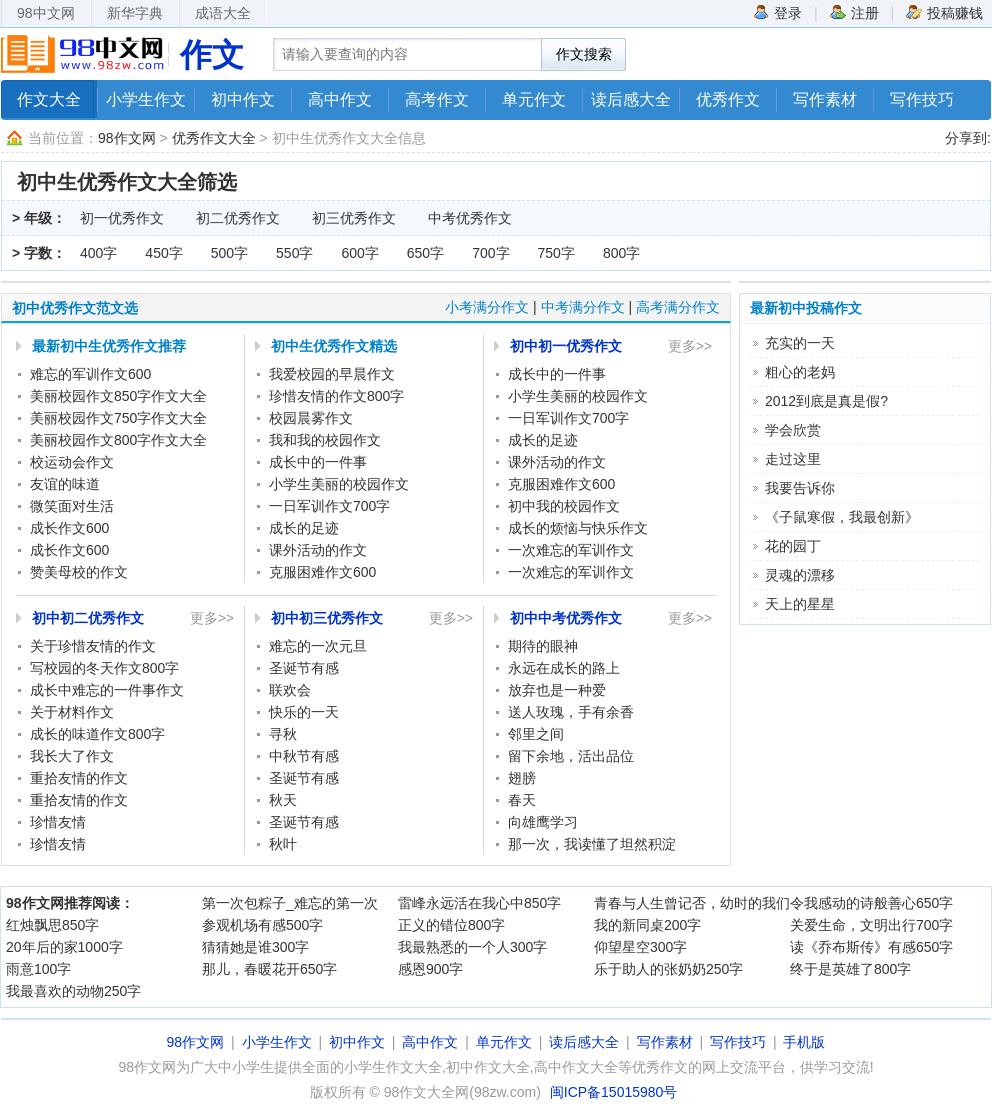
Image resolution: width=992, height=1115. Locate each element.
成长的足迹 (304, 528)
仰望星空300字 (640, 947)
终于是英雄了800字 (850, 969)
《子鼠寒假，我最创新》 (842, 517)
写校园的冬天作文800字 (104, 668)
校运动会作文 (72, 462)
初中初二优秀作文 (88, 618)
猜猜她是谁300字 (255, 947)
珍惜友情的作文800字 (336, 396)
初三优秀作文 (354, 218)
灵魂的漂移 (800, 575)
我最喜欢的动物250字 (73, 991)
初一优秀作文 (122, 218)
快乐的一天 (304, 712)
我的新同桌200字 (647, 925)
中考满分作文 (583, 307)
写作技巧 (922, 99)
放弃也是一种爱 (557, 690)
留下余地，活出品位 (571, 756)
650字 (425, 253)
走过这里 (793, 459)
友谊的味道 (65, 484)
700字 (490, 253)
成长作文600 (69, 528)
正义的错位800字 (451, 925)
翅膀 (522, 778)
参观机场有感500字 (262, 925)
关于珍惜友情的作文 (93, 646)
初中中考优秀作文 (566, 618)
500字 (229, 253)
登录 (777, 12)
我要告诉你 (800, 488)
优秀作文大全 (214, 138)
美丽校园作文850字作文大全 (118, 396)
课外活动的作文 (318, 550)
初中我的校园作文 (564, 506)
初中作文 (243, 99)
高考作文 (437, 99)
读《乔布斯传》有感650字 (871, 947)
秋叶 (283, 844)
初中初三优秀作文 (327, 618)
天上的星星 (800, 604)
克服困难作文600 (322, 572)
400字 (98, 253)
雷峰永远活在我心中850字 (479, 903)
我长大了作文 (72, 756)
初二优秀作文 (238, 218)
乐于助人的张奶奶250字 (668, 969)
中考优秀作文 (470, 218)
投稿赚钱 (944, 12)
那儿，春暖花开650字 (269, 969)
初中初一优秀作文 (566, 346)
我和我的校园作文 (325, 440)
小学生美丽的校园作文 (339, 484)
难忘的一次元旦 (318, 646)
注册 (854, 12)
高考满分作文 (678, 307)
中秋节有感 (304, 756)
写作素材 (825, 99)
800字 (621, 253)
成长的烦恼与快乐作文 (578, 528)
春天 (522, 800)
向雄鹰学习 (543, 822)
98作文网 (127, 138)
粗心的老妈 (800, 372)
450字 (163, 253)
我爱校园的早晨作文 (332, 374)
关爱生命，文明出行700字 (871, 925)
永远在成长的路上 (564, 668)
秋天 (283, 800)
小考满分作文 (487, 307)
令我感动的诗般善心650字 (871, 903)
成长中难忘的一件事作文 (107, 690)
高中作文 (340, 99)
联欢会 (290, 690)
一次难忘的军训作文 (571, 550)
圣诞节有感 (304, 668)
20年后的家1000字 (64, 947)
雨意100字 (38, 969)
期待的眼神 (543, 646)
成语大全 (223, 13)
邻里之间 (536, 734)
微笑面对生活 (72, 506)
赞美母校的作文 (79, 572)
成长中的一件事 (318, 462)
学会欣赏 (793, 430)
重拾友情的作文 (79, 778)
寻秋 (283, 734)
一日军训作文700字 (329, 506)
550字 (294, 253)
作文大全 (49, 99)
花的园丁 (793, 546)
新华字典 (135, 13)
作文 (212, 55)
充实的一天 (800, 343)
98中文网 (46, 13)
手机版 (804, 1042)
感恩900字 (430, 969)
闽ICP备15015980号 (614, 1092)
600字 (359, 253)
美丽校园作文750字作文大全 (118, 418)
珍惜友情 (58, 822)
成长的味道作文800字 (97, 734)
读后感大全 (631, 99)
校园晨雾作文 (311, 418)
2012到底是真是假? (826, 401)
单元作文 (534, 99)
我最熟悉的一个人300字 (472, 947)
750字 (556, 253)
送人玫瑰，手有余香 (571, 712)
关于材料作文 (72, 712)
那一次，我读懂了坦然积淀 (592, 844)
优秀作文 (728, 99)
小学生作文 (146, 99)
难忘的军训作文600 (90, 374)
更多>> (690, 346)
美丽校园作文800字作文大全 (118, 440)
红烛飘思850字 (52, 925)
